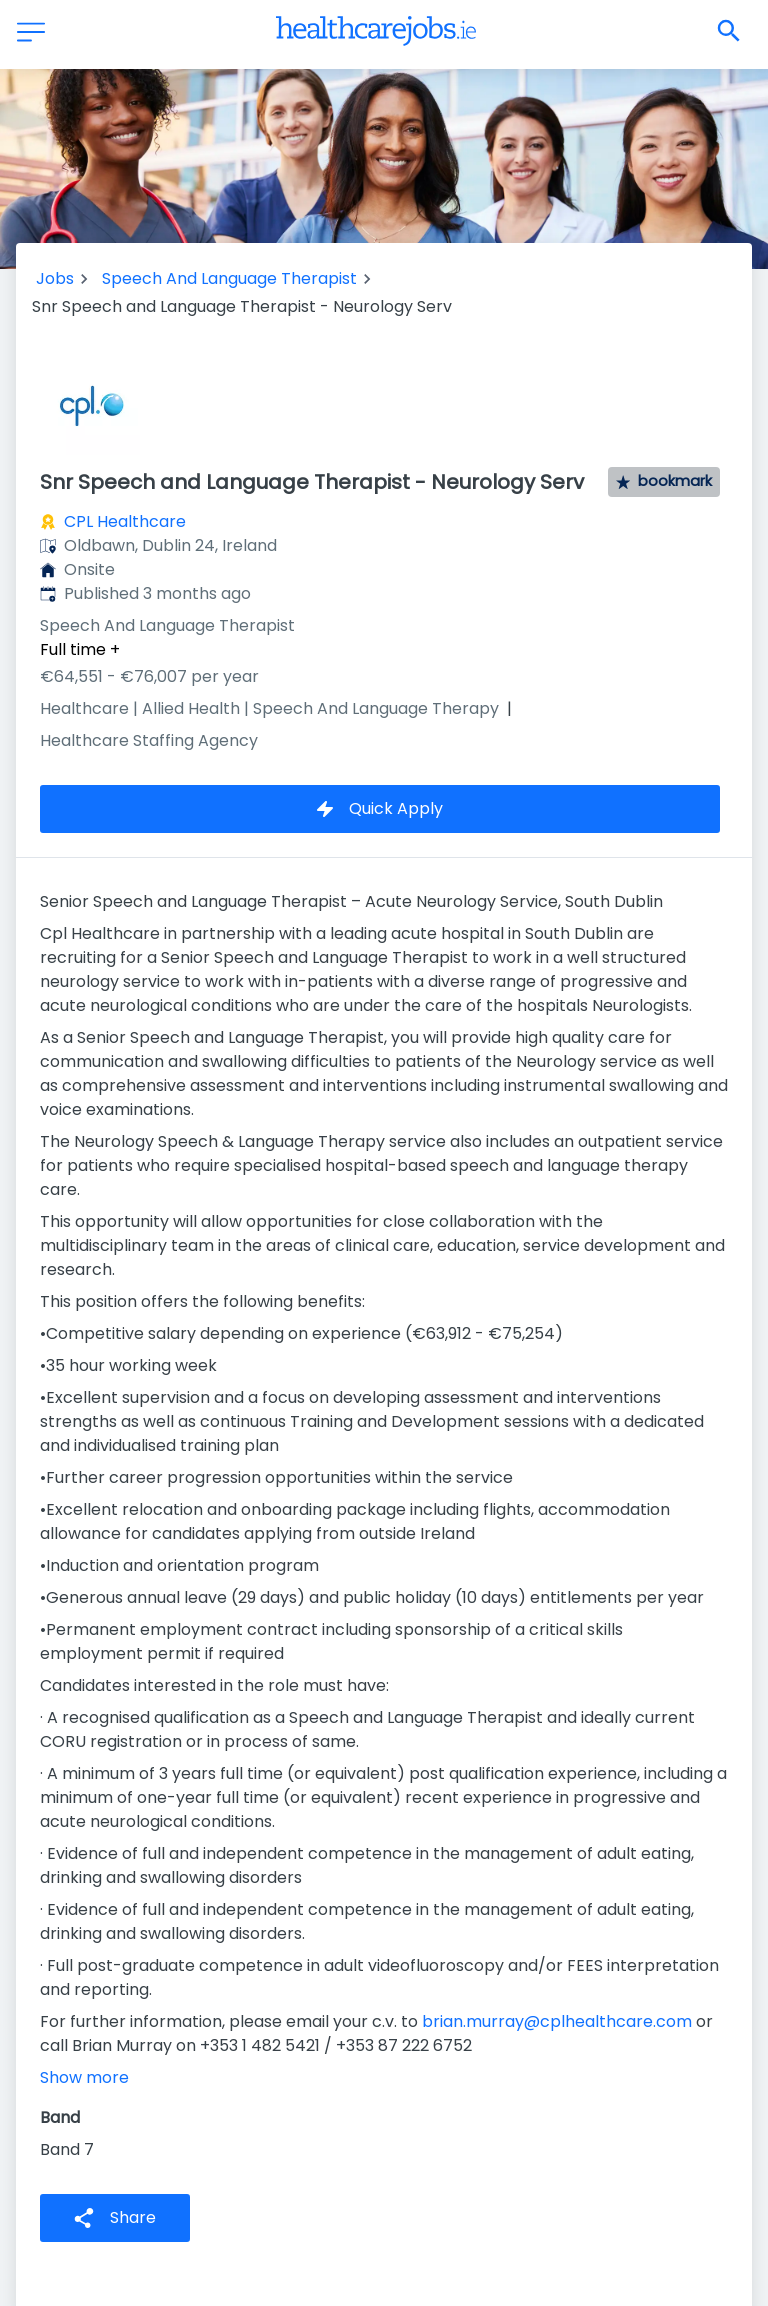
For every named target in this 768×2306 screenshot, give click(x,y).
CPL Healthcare (125, 521)
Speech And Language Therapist (229, 278)
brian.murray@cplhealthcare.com (557, 2021)
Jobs (55, 278)
